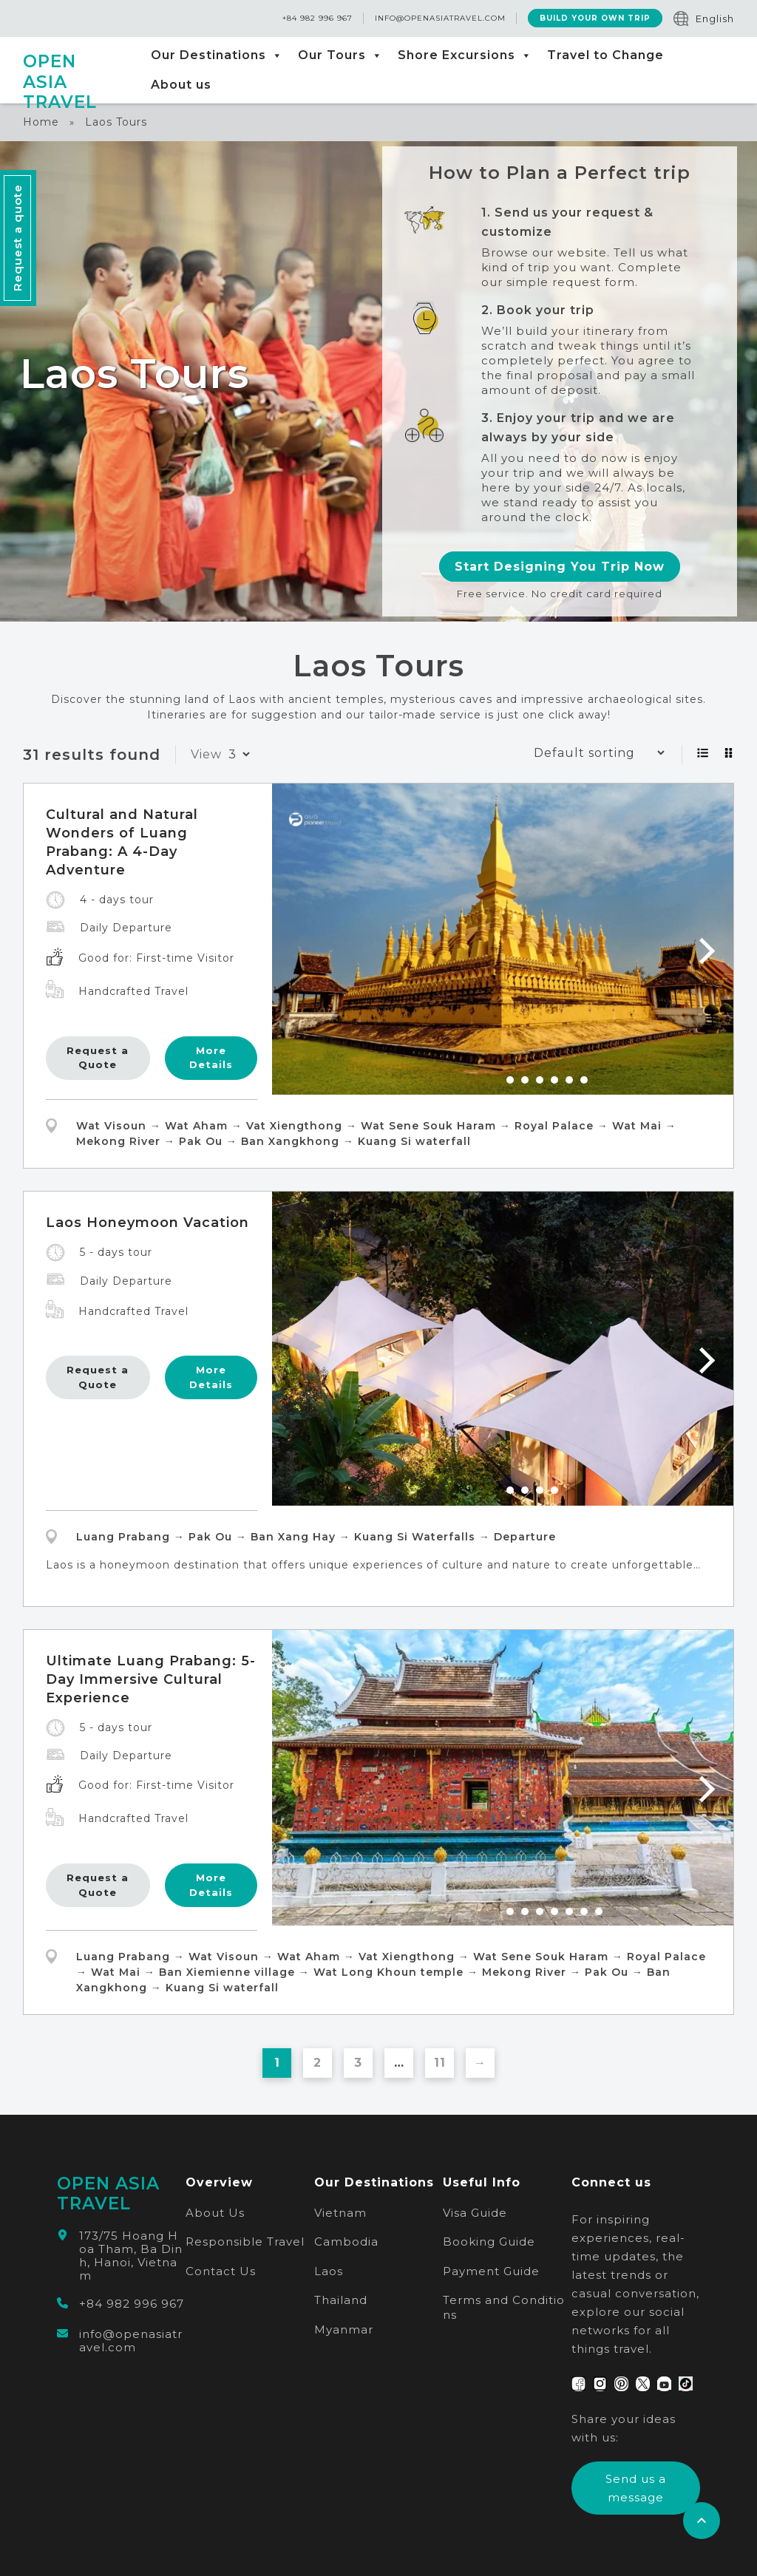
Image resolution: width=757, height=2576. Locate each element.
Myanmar (343, 2329)
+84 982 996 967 (317, 19)
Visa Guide (475, 2213)
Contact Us (221, 2271)
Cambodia (346, 2242)
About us (181, 85)
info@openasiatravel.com (440, 19)
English (715, 18)
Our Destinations (217, 55)
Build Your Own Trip (595, 19)
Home (41, 122)
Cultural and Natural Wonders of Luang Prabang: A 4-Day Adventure (122, 842)
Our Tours (340, 55)
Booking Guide (489, 2242)
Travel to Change (605, 55)
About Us (215, 2213)
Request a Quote (98, 1057)
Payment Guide (491, 2271)
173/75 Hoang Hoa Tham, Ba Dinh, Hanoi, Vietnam (131, 2256)
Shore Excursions (465, 55)
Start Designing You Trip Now (560, 567)
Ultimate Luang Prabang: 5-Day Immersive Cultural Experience (151, 1679)
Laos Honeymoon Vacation (147, 1222)
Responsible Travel (245, 2242)
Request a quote (17, 238)
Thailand (340, 2300)
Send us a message (635, 2488)
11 (440, 2063)
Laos (328, 2271)
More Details (211, 1057)
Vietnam (340, 2213)
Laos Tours (116, 122)
